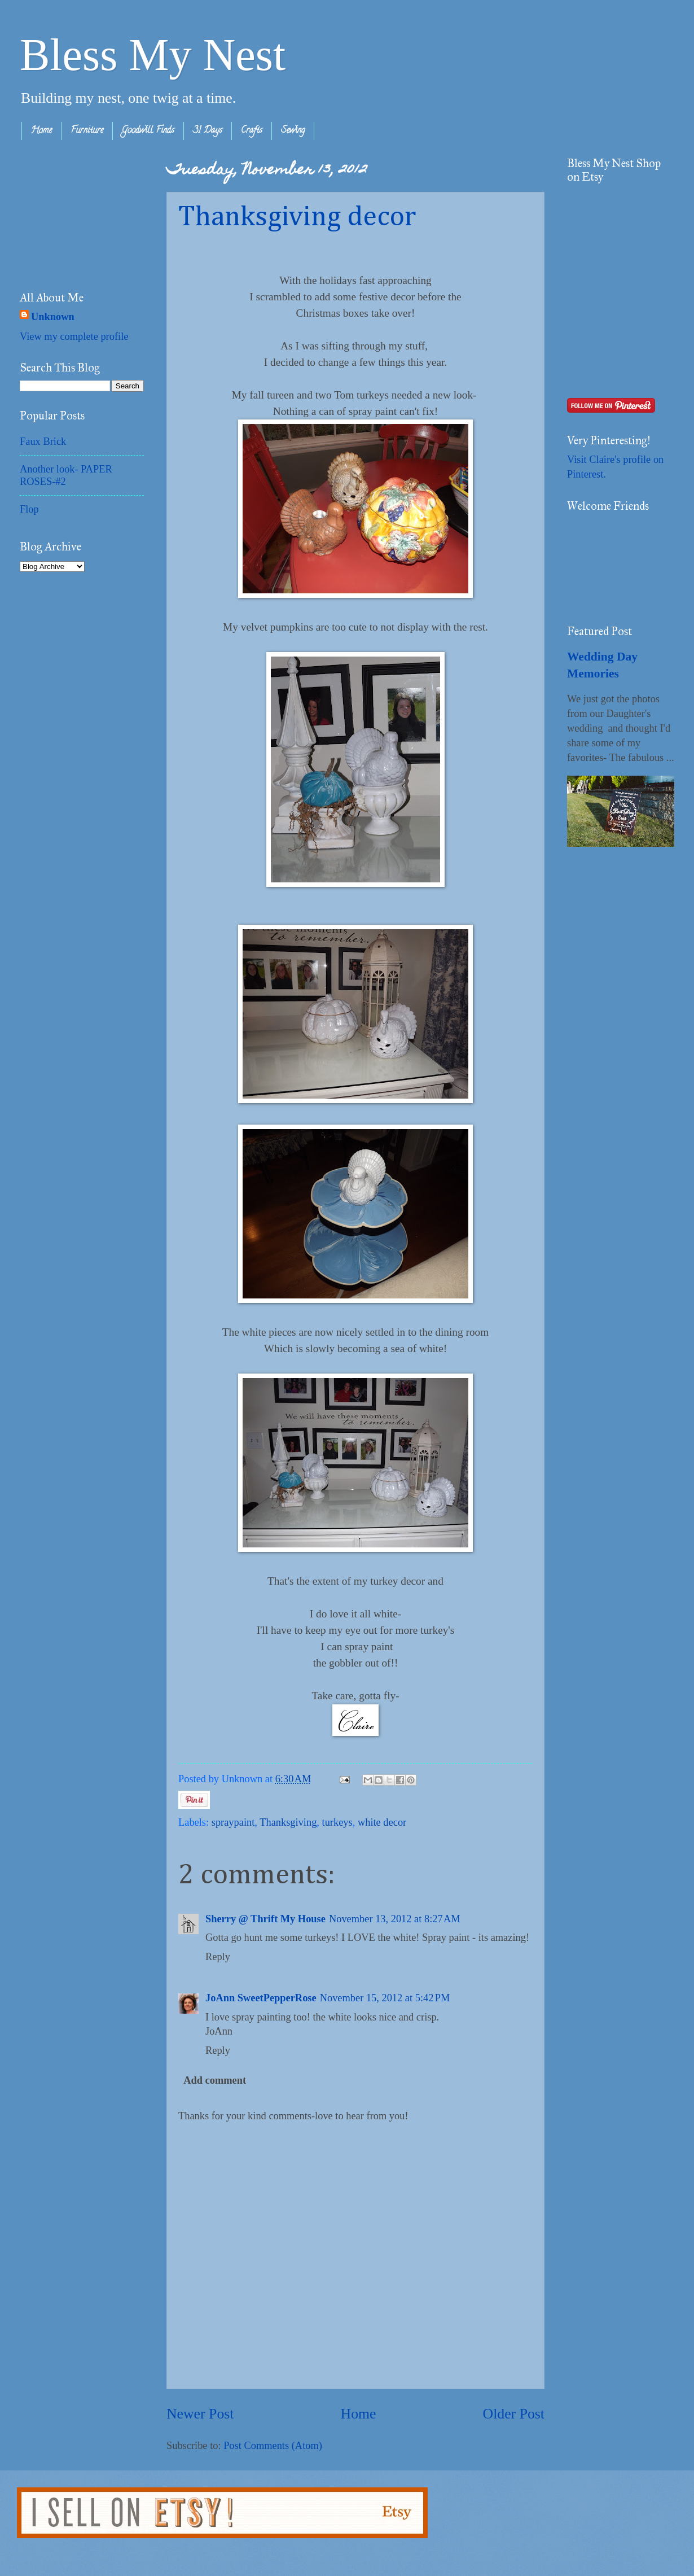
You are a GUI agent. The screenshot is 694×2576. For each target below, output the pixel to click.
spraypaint (233, 1822)
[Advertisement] (76, 212)
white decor (382, 1822)
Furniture (87, 131)
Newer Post (200, 2414)
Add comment (214, 2080)
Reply (217, 1956)
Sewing (293, 131)
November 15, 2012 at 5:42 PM (385, 1998)
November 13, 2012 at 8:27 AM (394, 1919)
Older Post (513, 2414)
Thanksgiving (288, 1822)
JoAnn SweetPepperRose (261, 1998)
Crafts (251, 131)
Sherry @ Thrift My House (265, 1919)
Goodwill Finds (148, 131)
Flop (29, 509)
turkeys (337, 1822)
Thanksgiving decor (297, 217)
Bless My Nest (152, 55)
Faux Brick (43, 441)
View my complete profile (74, 336)
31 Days (207, 131)
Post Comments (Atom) (272, 2445)
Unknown (52, 316)
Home (41, 131)
